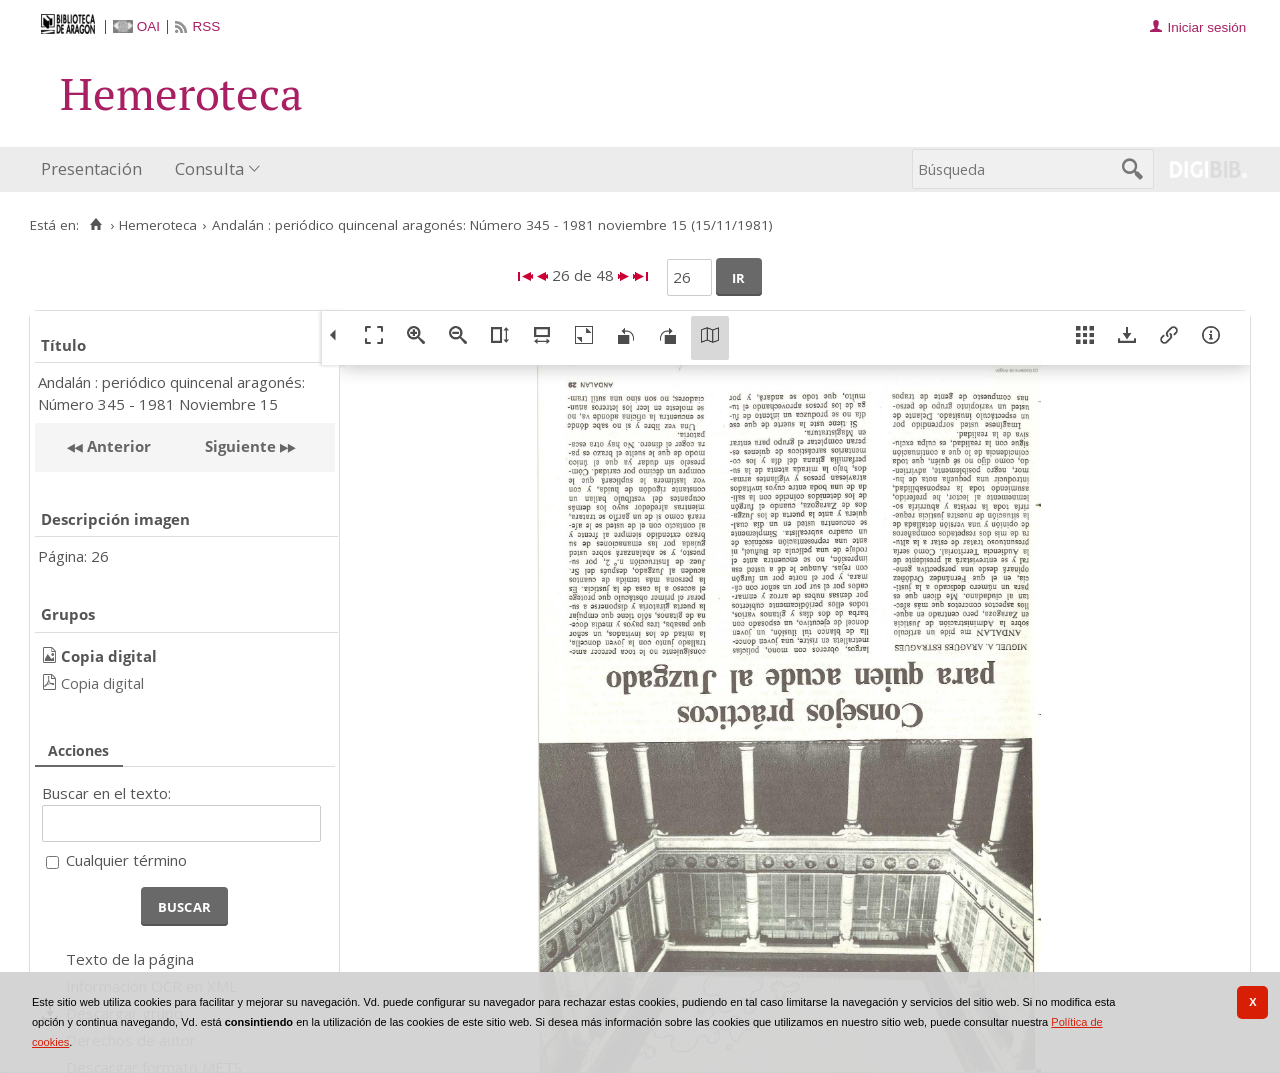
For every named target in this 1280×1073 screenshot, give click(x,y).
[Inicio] (95, 225)
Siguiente (240, 446)
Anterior (117, 446)
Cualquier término (126, 860)
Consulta (209, 168)
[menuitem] (96, 169)
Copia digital (102, 683)
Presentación (91, 168)
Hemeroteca (158, 225)
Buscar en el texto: (106, 793)
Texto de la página (130, 959)
